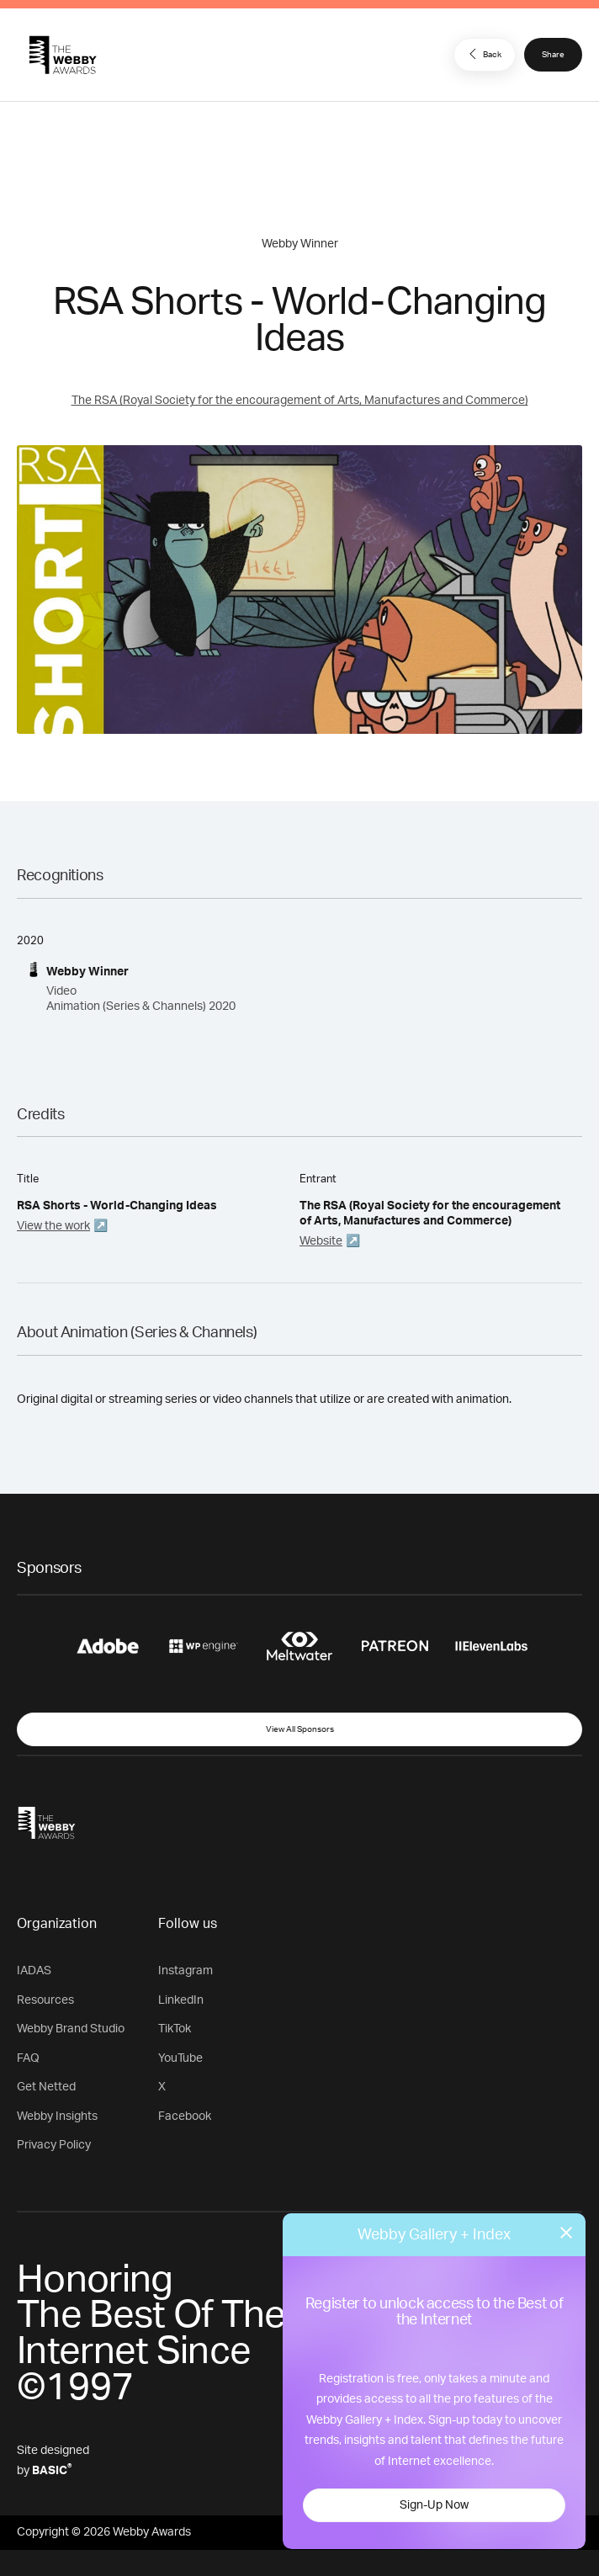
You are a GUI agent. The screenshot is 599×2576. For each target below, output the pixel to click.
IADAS (34, 1971)
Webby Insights (57, 2116)
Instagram (185, 1971)
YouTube (180, 2058)
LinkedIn (181, 2000)
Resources (45, 2000)
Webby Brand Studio (71, 2029)
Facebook (184, 2116)
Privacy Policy (54, 2145)
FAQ (28, 2058)
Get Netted (46, 2087)
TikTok (174, 2029)
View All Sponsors (300, 1729)
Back (482, 53)
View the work (53, 1226)
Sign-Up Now (434, 2505)
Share (553, 54)
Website (321, 1241)
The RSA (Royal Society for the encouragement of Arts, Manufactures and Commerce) (300, 400)
